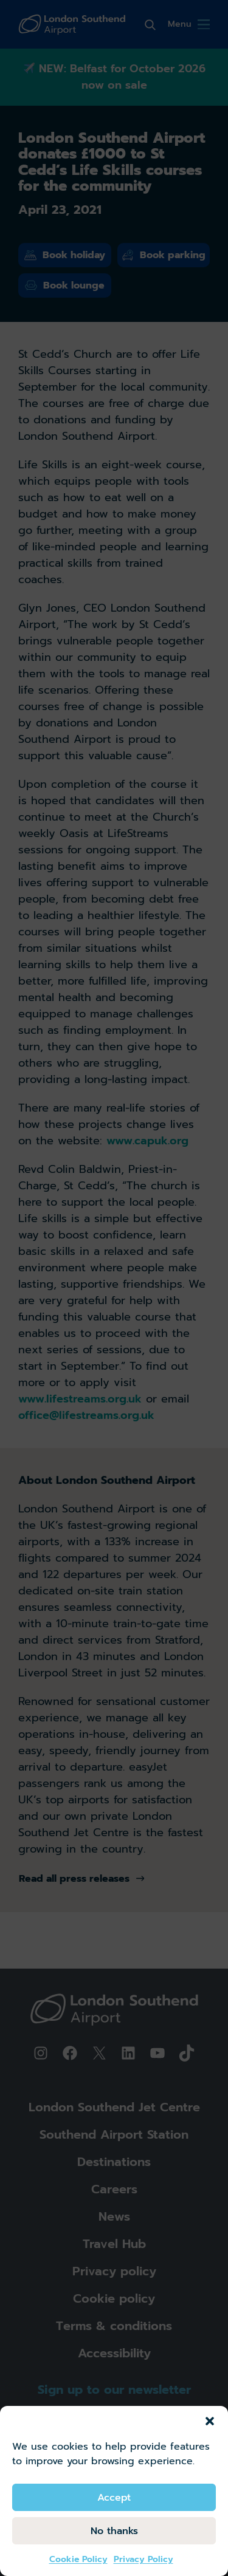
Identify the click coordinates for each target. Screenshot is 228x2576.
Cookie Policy (78, 2559)
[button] (210, 2421)
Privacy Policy (143, 2559)
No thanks (114, 2531)
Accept (114, 2497)
